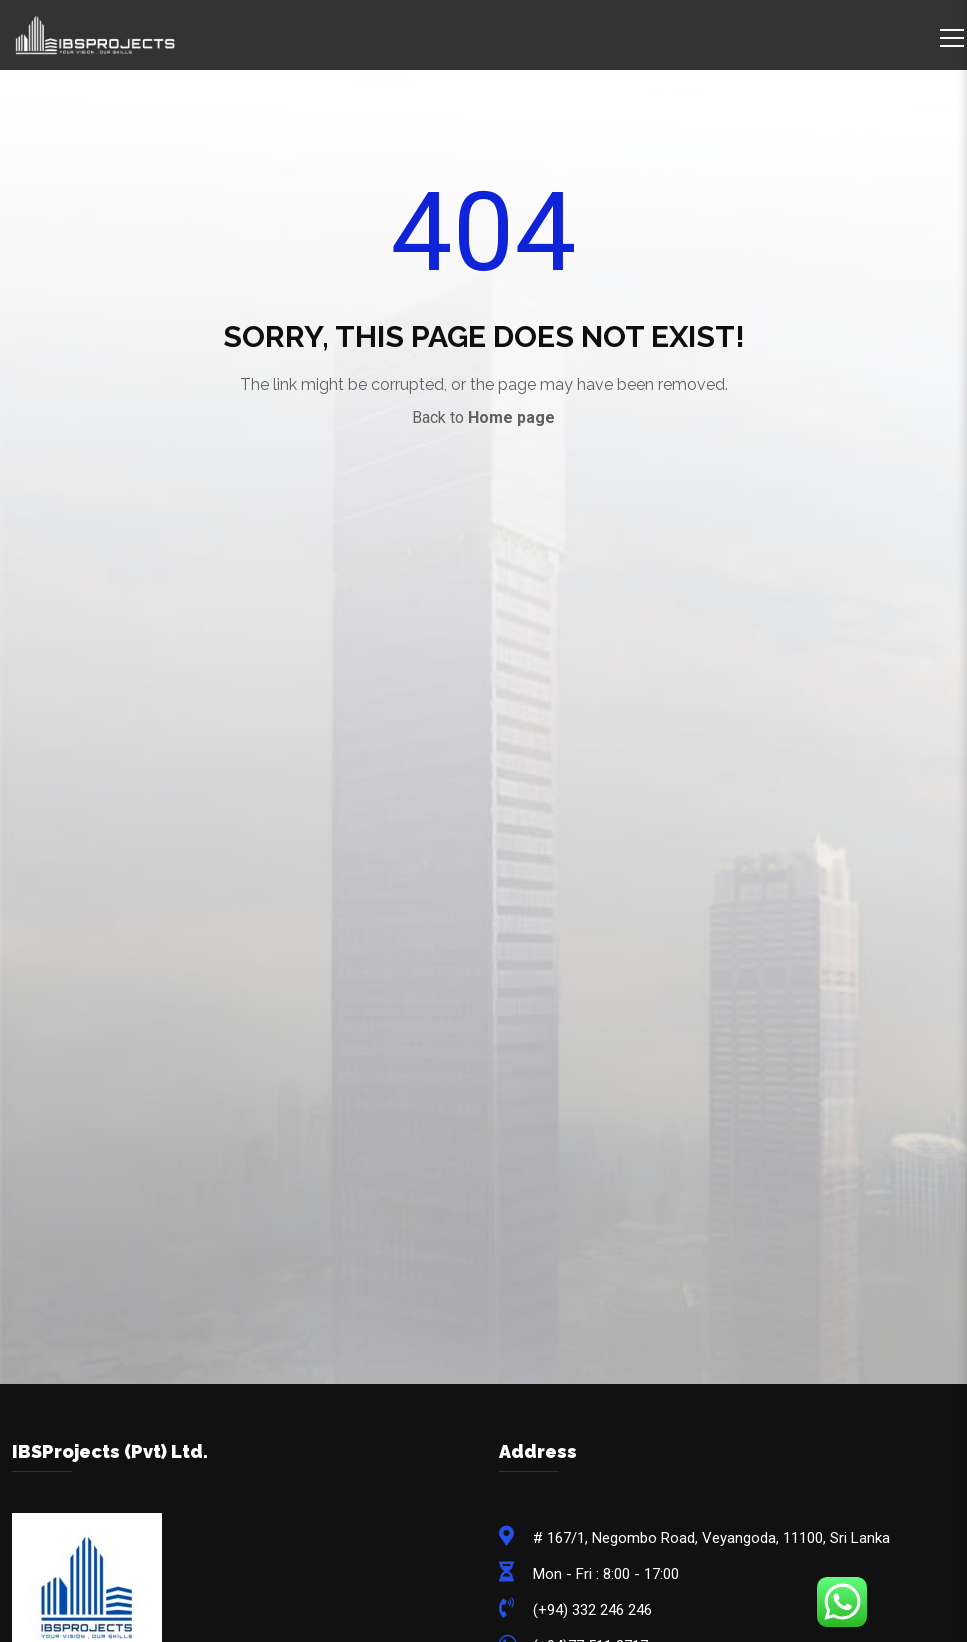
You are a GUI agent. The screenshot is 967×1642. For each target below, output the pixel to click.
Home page (511, 417)
